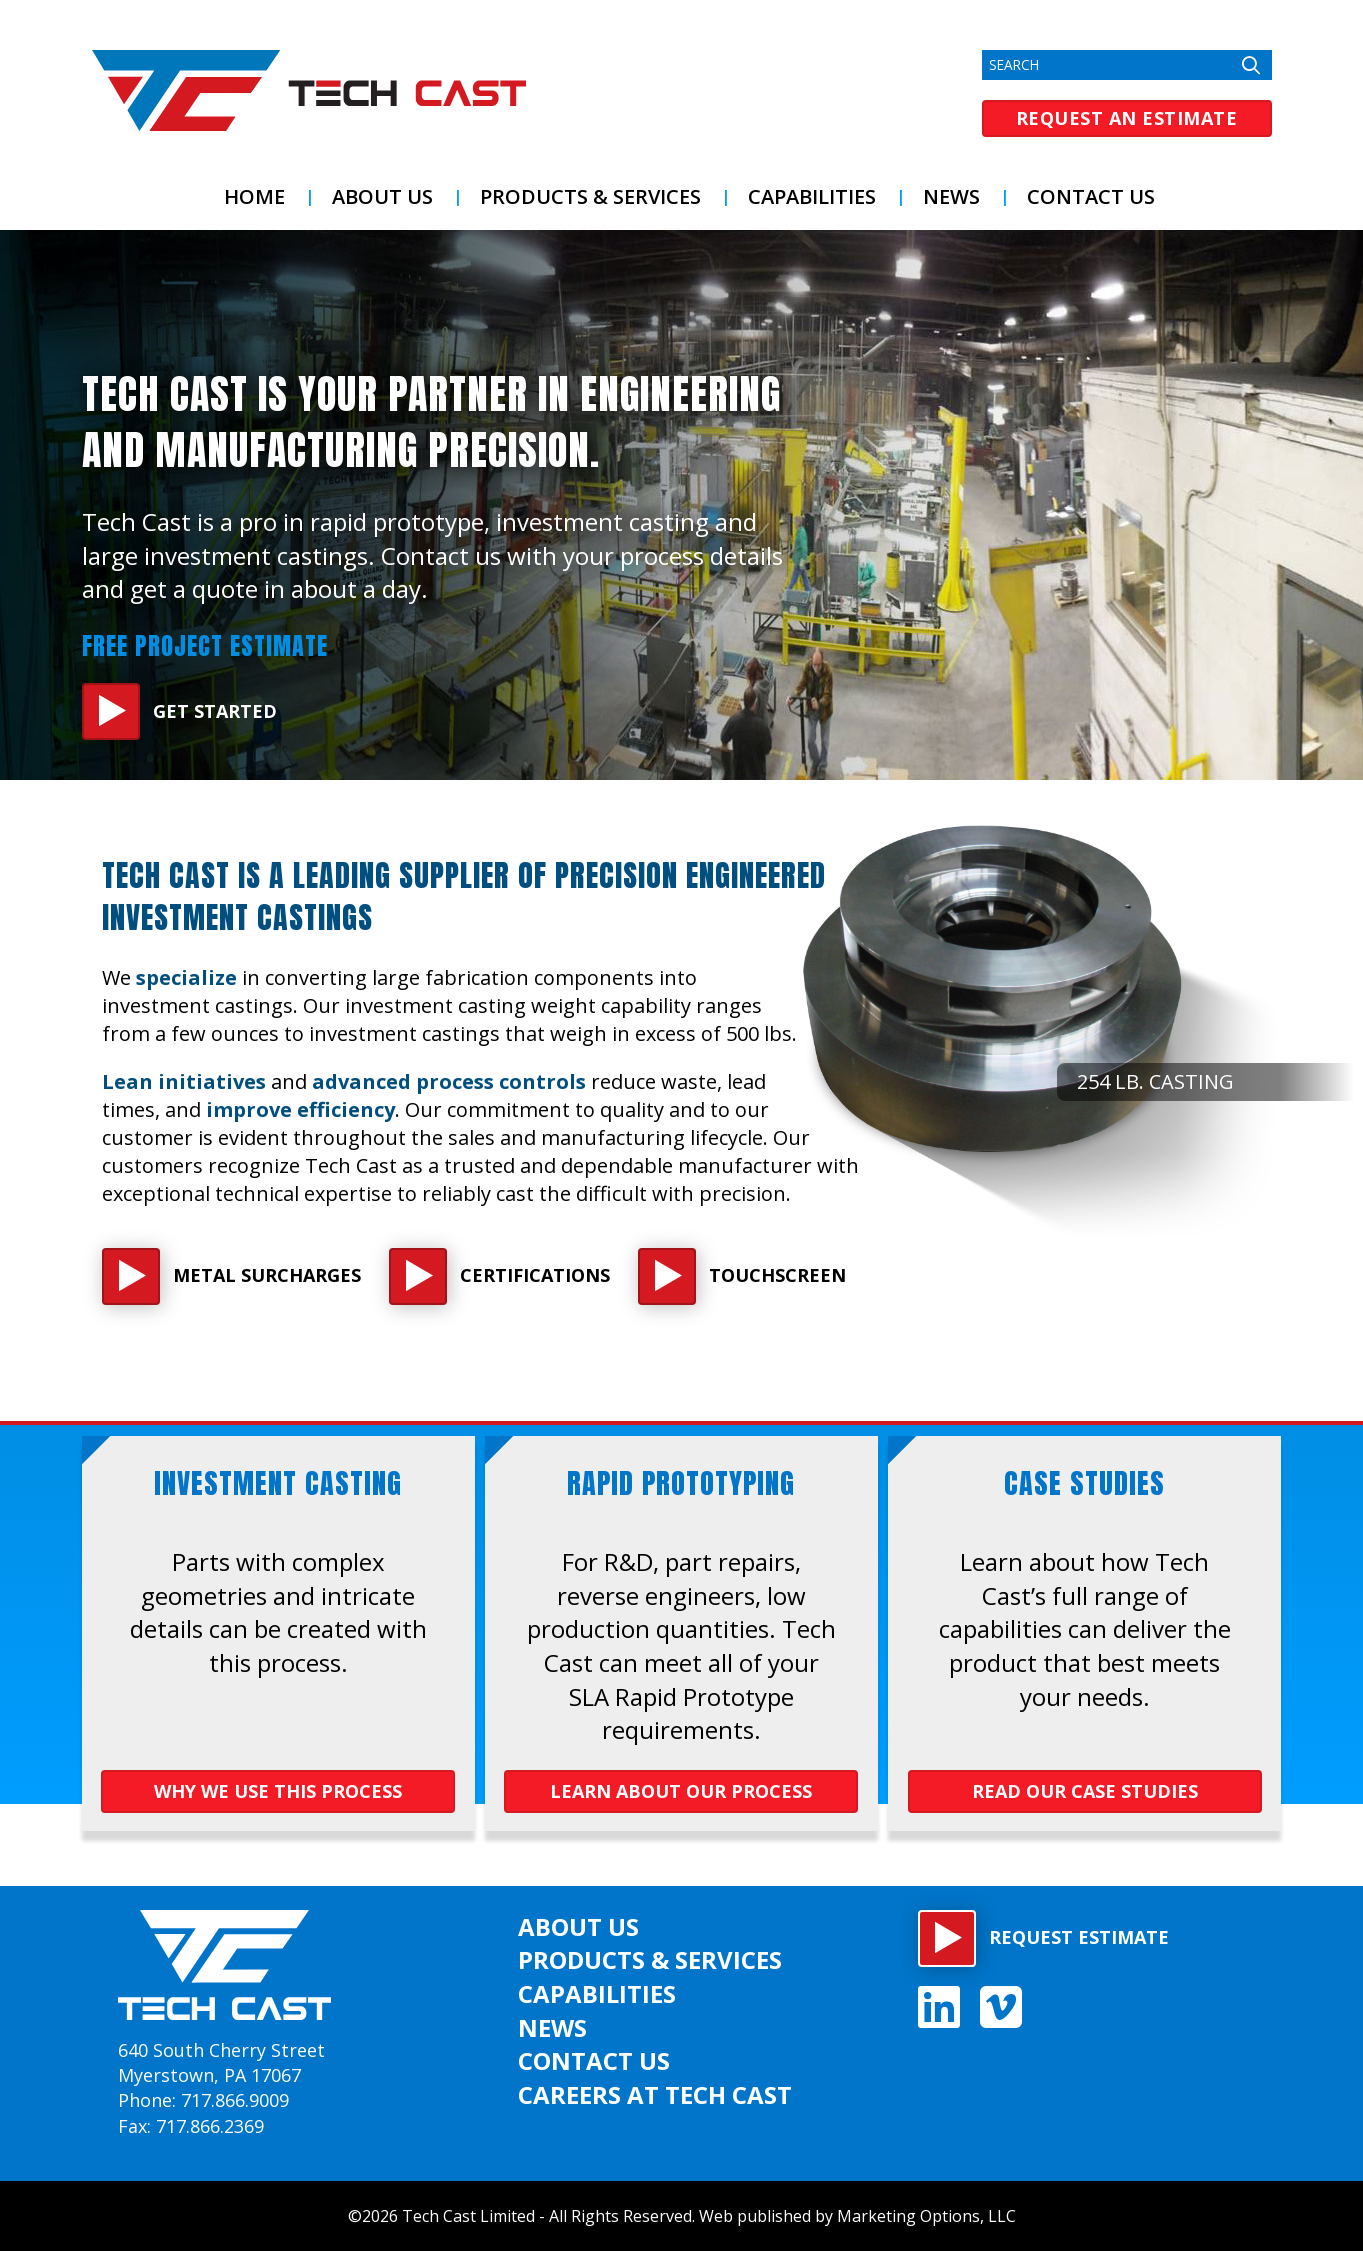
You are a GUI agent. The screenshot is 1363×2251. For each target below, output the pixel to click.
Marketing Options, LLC (926, 2216)
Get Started (215, 711)
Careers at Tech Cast (655, 2094)
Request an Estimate (1127, 118)
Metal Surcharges (267, 1275)
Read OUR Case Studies (1085, 1791)
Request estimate (1079, 1937)
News (951, 196)
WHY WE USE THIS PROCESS (278, 1791)
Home (254, 196)
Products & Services (590, 196)
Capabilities (812, 196)
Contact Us (1091, 196)
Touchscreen (777, 1275)
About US (382, 196)
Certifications (535, 1275)
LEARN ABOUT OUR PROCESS (681, 1791)
